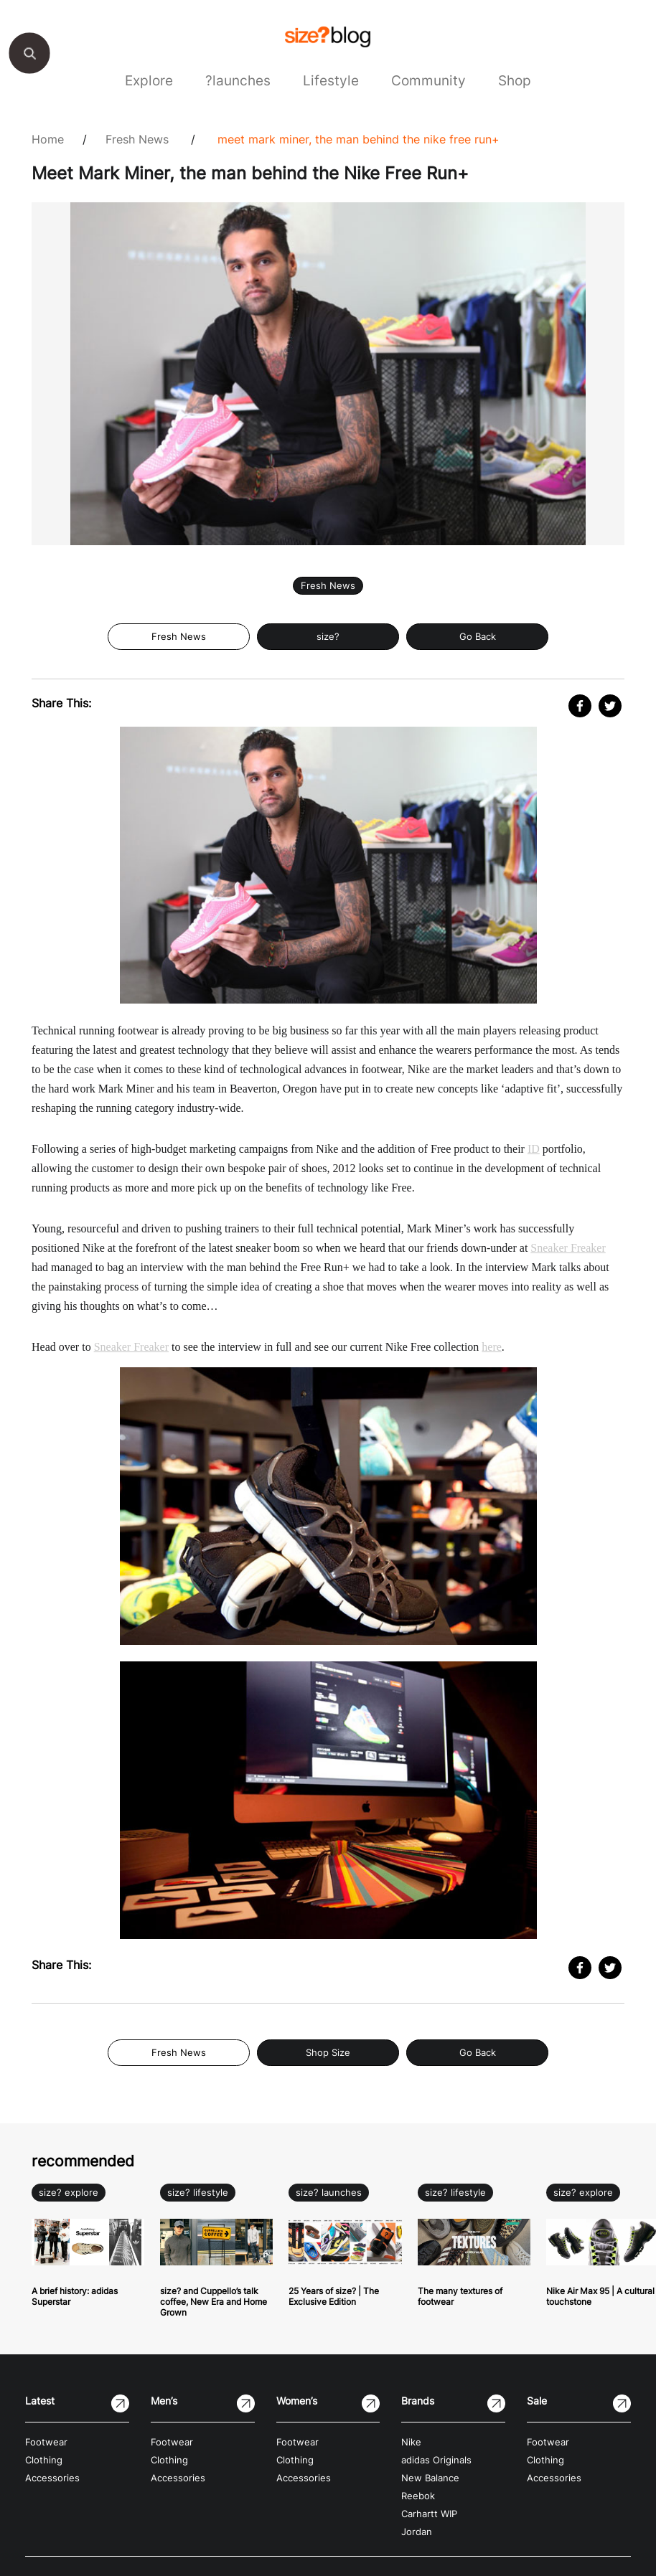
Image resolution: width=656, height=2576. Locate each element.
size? (328, 636)
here (492, 1347)
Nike (411, 2442)
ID (534, 1149)
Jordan (416, 2532)
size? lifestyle (197, 2192)
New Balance (430, 2478)
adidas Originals (436, 2460)
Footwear (46, 2442)
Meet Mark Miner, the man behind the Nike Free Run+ (358, 139)
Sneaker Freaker (567, 1248)
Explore (149, 80)
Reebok (418, 2496)
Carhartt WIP (429, 2514)
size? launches (329, 2192)
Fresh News (137, 139)
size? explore (68, 2192)
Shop (514, 80)
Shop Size (328, 2052)
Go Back (477, 636)
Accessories (52, 2478)
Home (48, 139)
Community (428, 80)
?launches (238, 80)
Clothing (43, 2460)
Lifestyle (331, 80)
